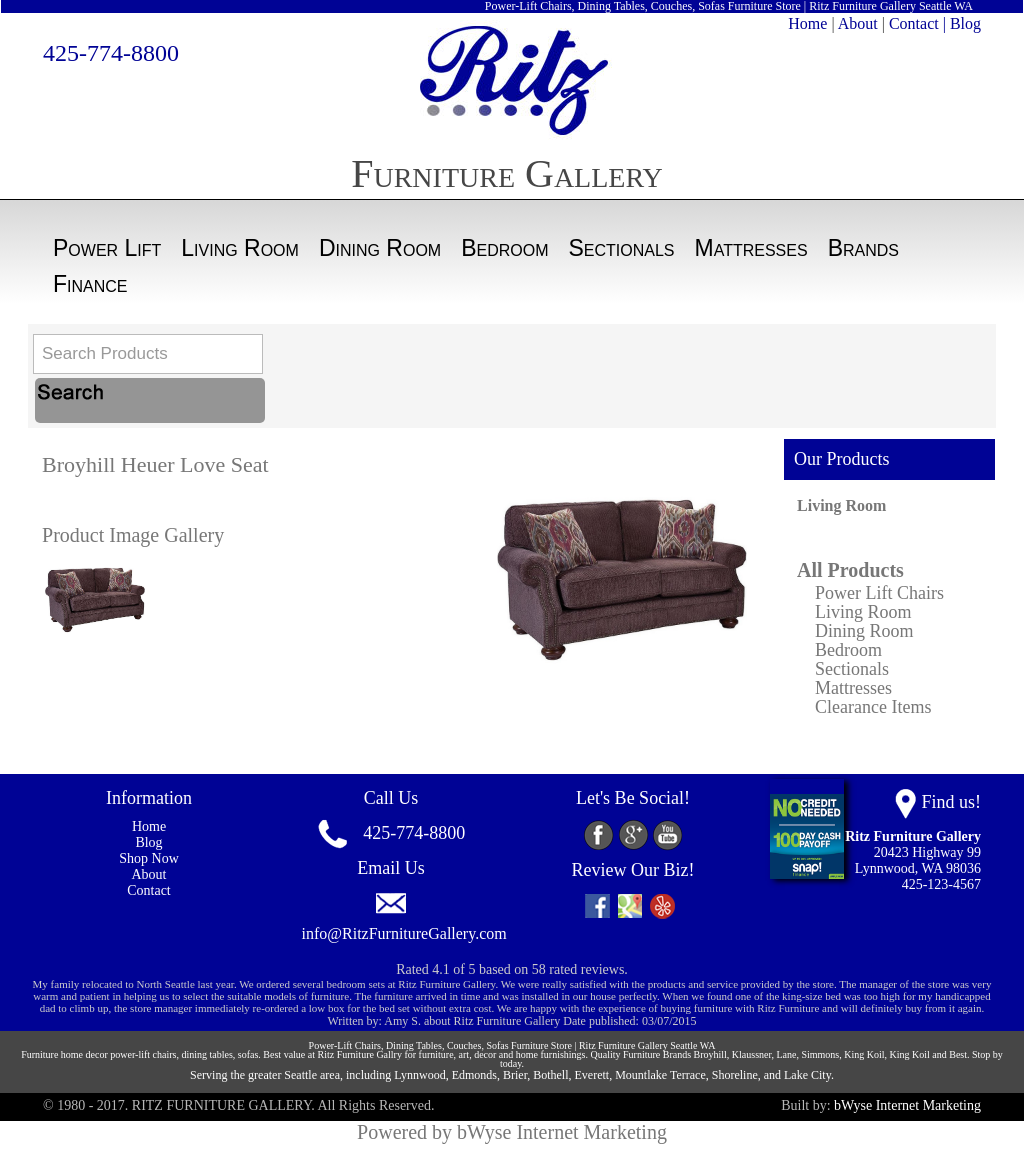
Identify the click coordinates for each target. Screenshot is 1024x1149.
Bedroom (504, 248)
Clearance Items (873, 707)
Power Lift (107, 248)
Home (807, 23)
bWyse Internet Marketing (907, 1105)
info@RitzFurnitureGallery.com (404, 933)
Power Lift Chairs (879, 593)
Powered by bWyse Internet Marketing (512, 1132)
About (858, 23)
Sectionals (622, 248)
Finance (90, 284)
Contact (149, 890)
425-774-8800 (111, 53)
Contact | (917, 23)
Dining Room (380, 248)
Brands (863, 248)
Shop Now (149, 858)
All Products (850, 570)
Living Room (240, 248)
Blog (965, 23)
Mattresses (751, 248)
